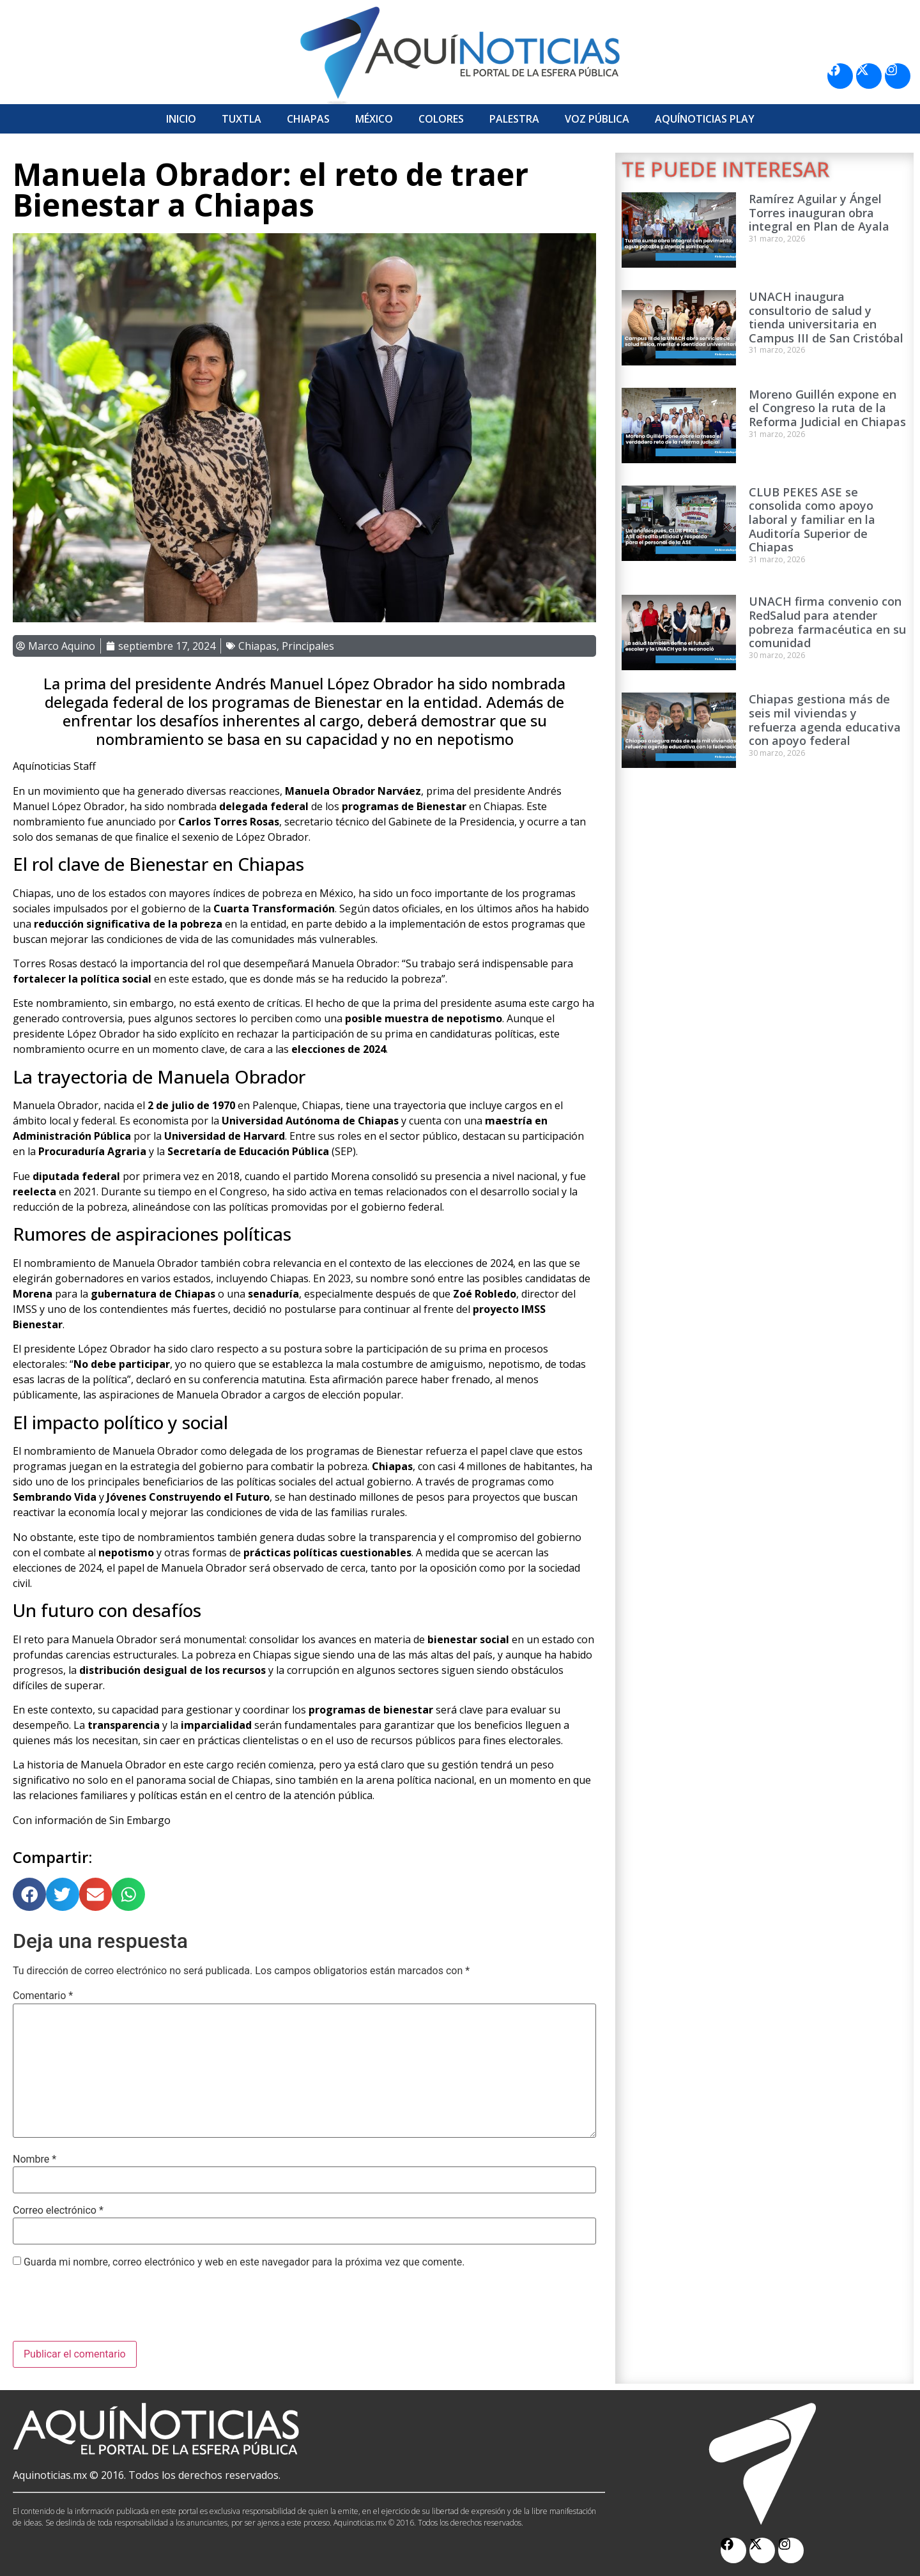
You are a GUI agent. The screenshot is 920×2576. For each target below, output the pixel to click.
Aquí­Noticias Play (705, 119)
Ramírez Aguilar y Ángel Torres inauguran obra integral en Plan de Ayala (819, 212)
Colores (441, 119)
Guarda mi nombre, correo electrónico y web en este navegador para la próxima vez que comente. (244, 2262)
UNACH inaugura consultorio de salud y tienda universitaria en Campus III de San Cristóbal (826, 317)
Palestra (514, 119)
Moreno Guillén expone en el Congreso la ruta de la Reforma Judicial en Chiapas (827, 408)
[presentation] (110, 2309)
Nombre (34, 2159)
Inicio (181, 119)
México (374, 119)
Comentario (43, 1996)
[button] (29, 1894)
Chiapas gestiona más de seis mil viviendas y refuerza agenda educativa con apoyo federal (825, 719)
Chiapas (308, 119)
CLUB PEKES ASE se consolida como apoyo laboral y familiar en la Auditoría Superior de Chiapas (812, 519)
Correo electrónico (58, 2210)
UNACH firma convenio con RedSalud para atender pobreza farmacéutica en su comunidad (827, 622)
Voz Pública (597, 119)
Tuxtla (241, 119)
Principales (308, 646)
